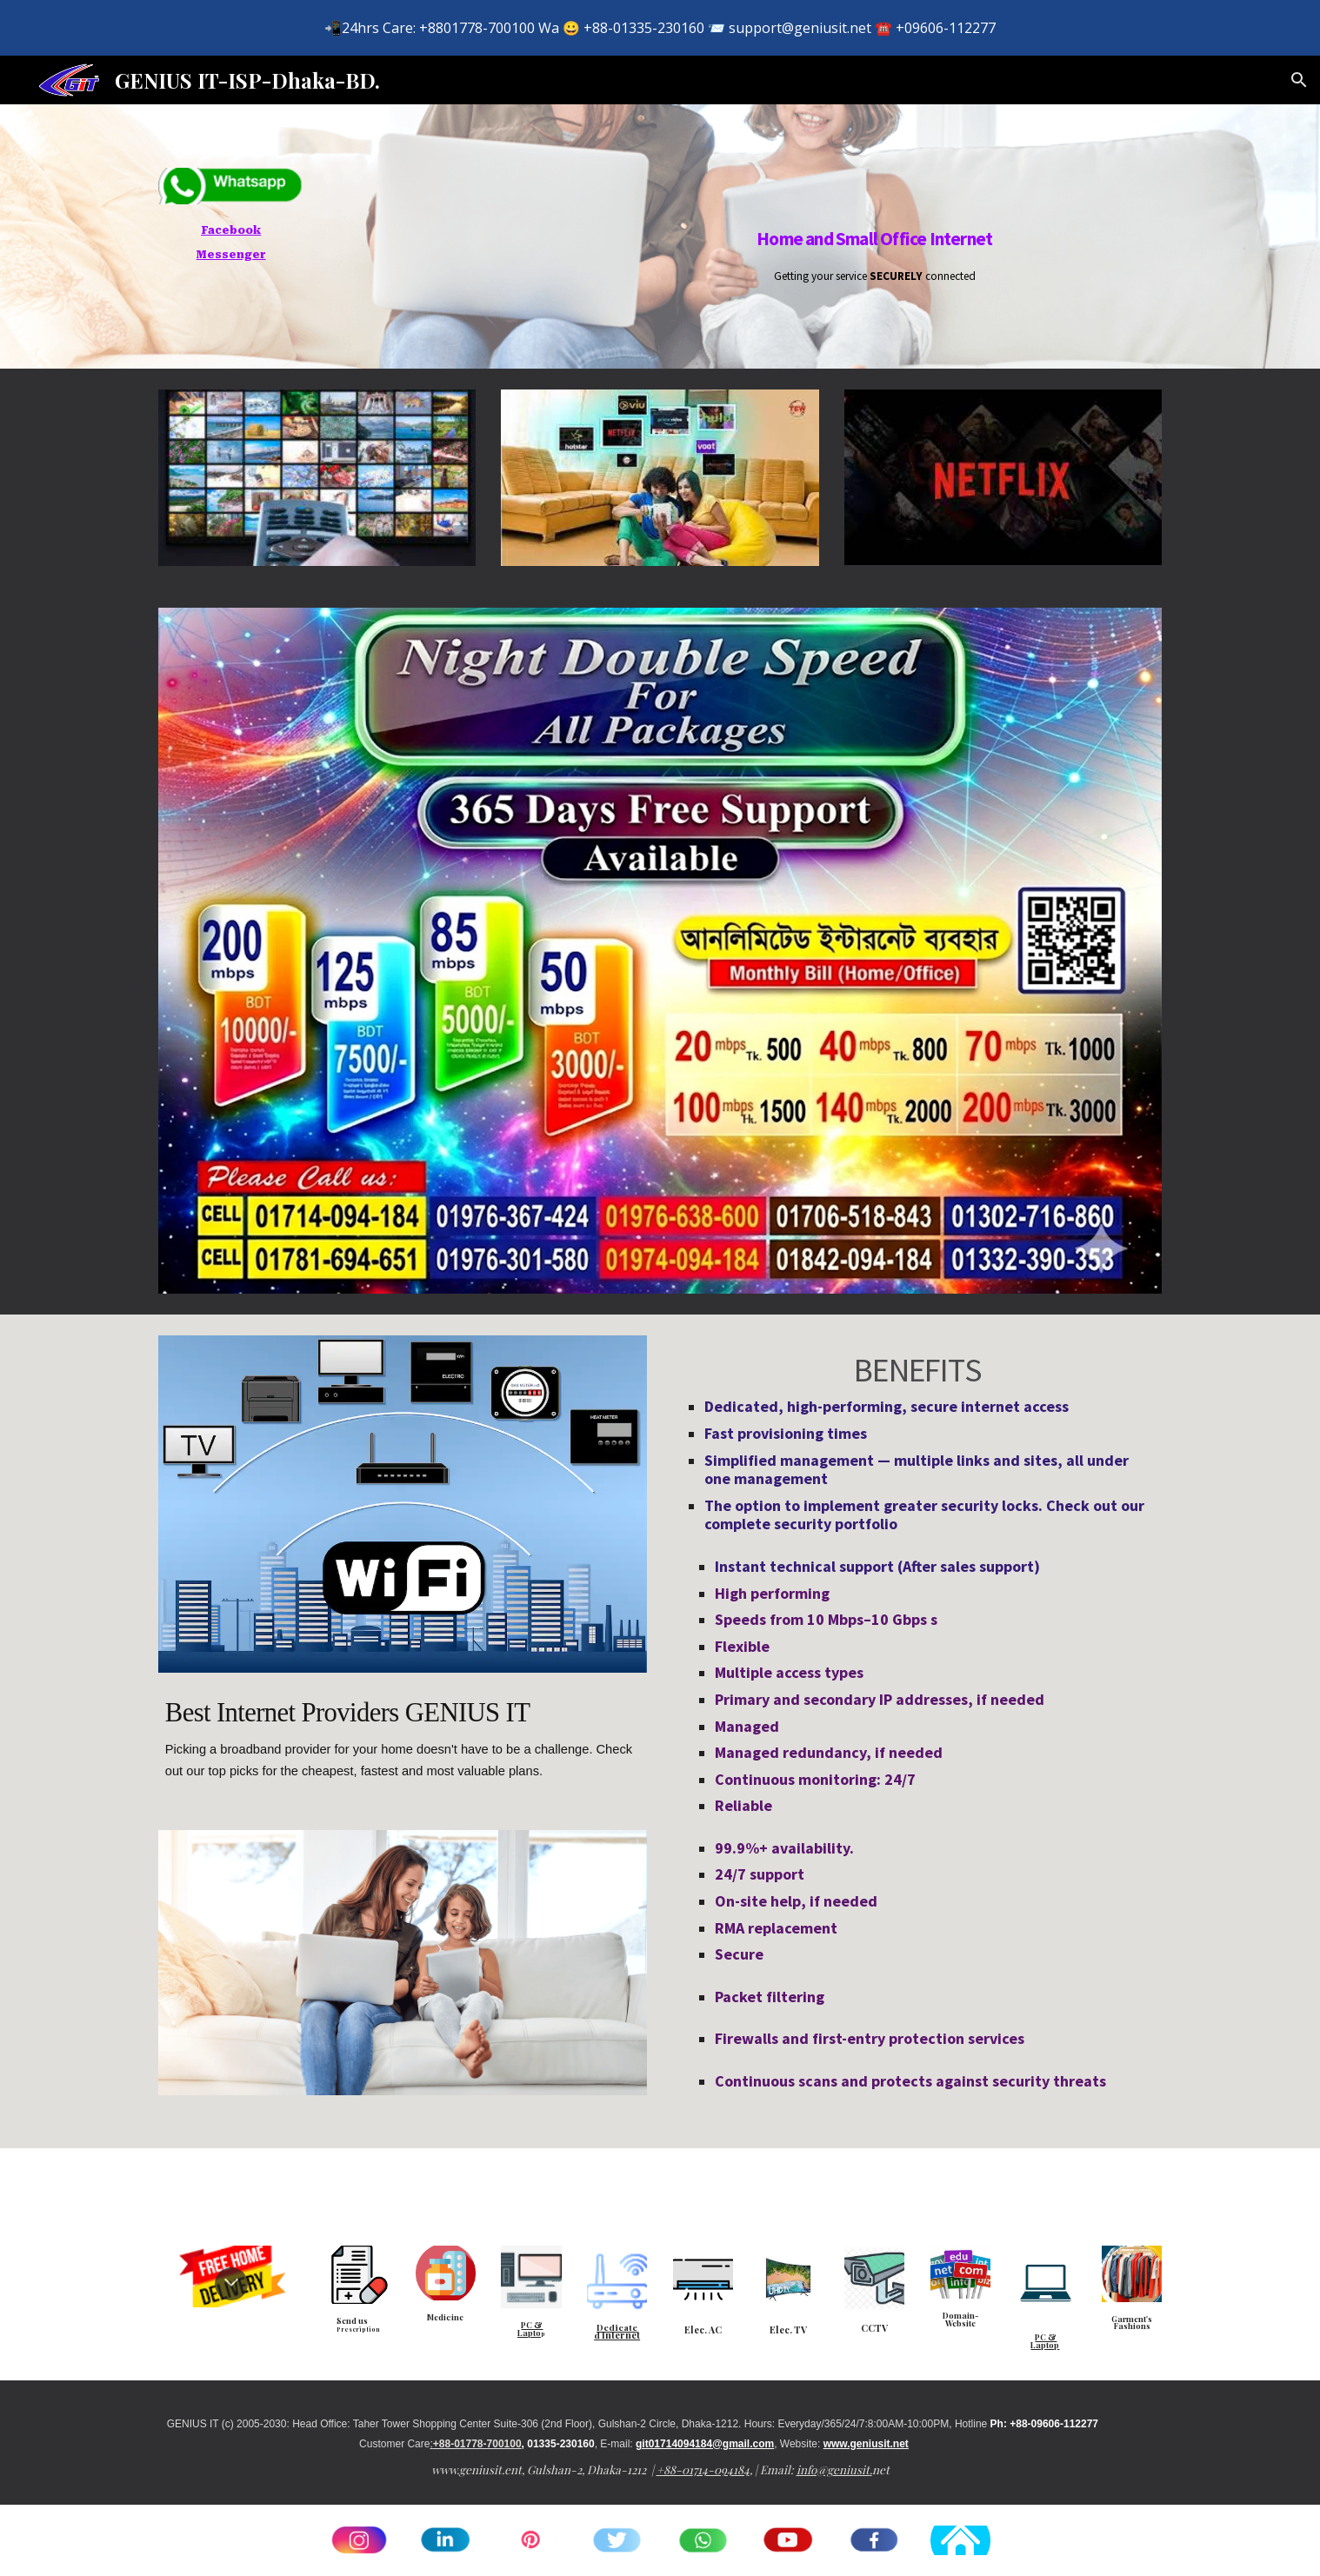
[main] (231, 240)
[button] (1299, 80)
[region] (660, 28)
